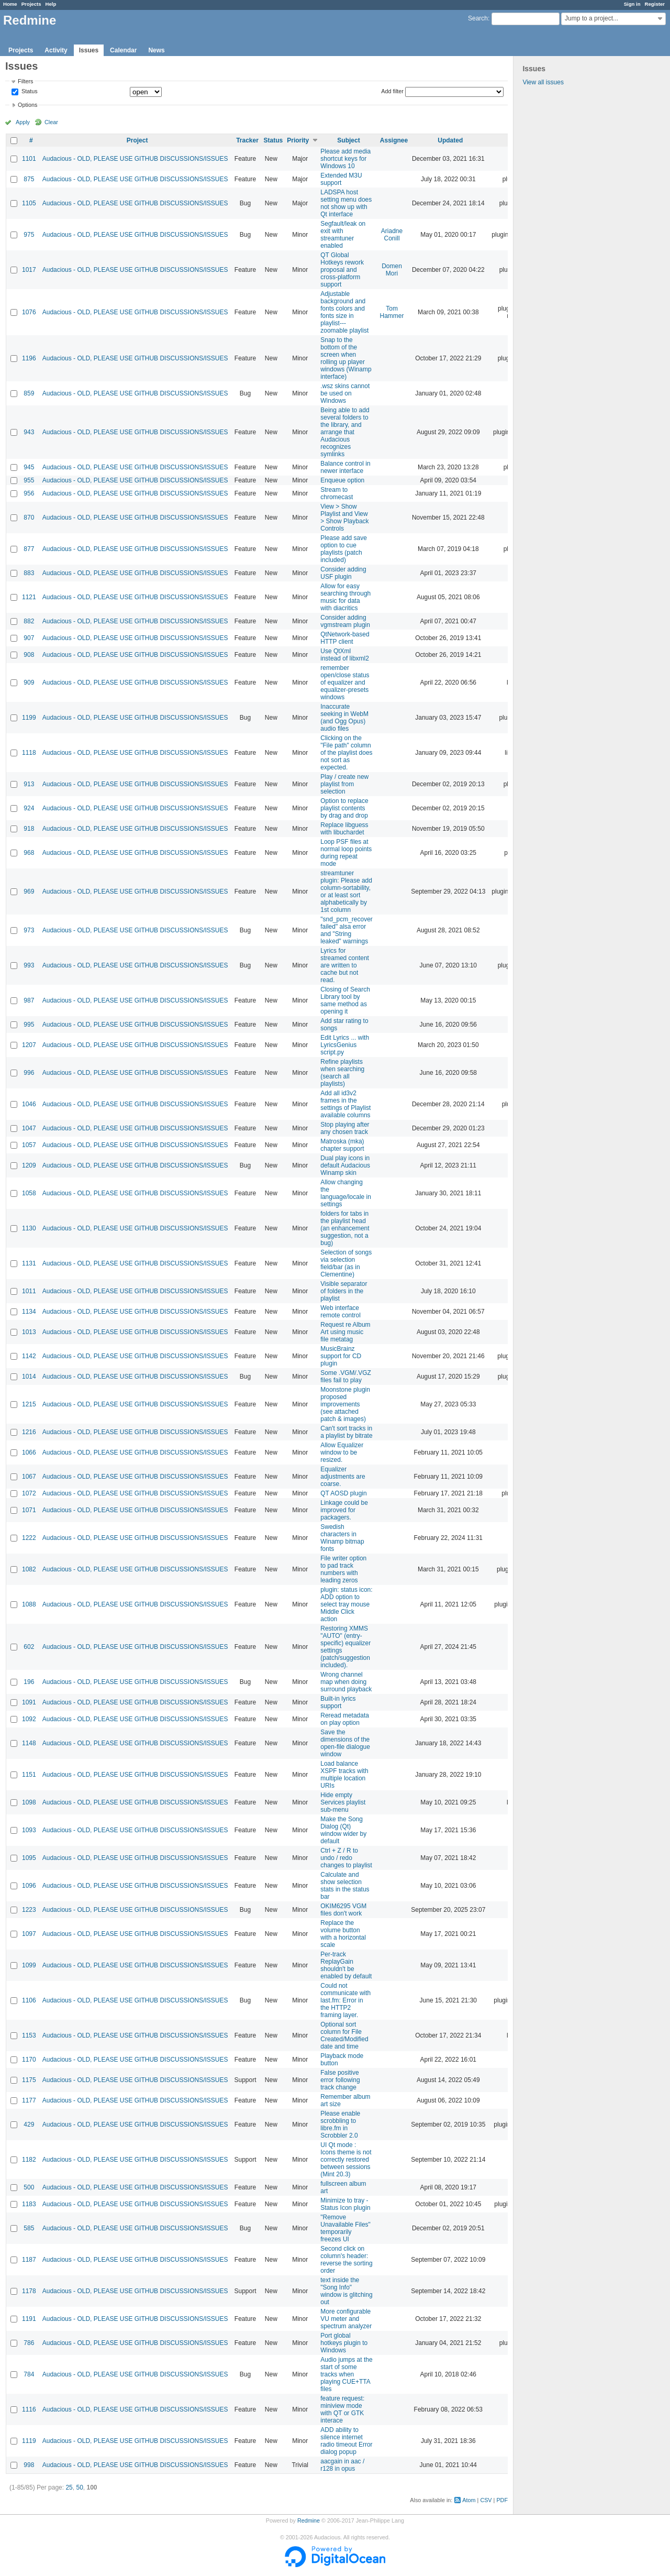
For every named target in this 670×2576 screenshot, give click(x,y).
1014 (29, 1376)
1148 (29, 1743)
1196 (29, 358)
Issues (88, 50)
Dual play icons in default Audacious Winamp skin (345, 1165)
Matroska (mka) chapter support (342, 1145)
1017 (29, 269)
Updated (450, 140)
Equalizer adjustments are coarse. (342, 1477)
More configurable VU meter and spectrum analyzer (346, 2319)
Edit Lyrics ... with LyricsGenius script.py (344, 1045)
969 (29, 891)
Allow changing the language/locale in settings (345, 1193)
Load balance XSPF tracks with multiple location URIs (344, 1774)
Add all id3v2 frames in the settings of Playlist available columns (345, 1104)
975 (29, 234)
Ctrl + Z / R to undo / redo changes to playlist (346, 1858)
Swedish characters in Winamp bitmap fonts (342, 1538)
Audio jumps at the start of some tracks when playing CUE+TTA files (346, 2374)
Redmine (308, 2520)
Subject (348, 140)
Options (27, 105)
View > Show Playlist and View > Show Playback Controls (344, 517)
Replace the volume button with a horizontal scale (343, 1933)
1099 (29, 1965)
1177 (29, 2100)
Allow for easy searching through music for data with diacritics (345, 597)
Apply (23, 122)
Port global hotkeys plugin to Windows (343, 2343)
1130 (29, 1228)
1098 (29, 1802)
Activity (55, 50)
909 (29, 682)
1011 (29, 1291)
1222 (29, 1538)
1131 (29, 1263)
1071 (29, 1510)
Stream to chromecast (336, 493)
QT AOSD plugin (343, 1493)
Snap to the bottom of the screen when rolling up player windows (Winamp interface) (345, 358)
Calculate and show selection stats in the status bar (344, 1885)
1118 (29, 752)
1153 (29, 2035)
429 (29, 2124)
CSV (486, 2500)
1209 (29, 1165)
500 (29, 2187)
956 (29, 493)
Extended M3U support (341, 179)
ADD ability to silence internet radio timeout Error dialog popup (346, 2441)
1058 (29, 1193)
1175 (29, 2080)
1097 (29, 1933)
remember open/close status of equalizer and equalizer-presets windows (344, 682)
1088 (29, 1604)
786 (29, 2343)
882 (29, 621)
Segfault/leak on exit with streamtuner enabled (342, 234)
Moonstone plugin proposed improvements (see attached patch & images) (345, 1404)
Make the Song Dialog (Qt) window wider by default (343, 1830)
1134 (29, 1311)
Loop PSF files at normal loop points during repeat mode (346, 852)
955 (29, 480)
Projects (31, 4)
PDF (502, 2500)
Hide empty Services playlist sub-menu (342, 1802)
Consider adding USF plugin (343, 573)
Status (29, 92)
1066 (29, 1452)
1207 (29, 1045)
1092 (29, 1719)
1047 (29, 1128)
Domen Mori (392, 269)
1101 (29, 158)
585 (29, 2228)
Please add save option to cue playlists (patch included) (343, 549)
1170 (29, 2059)
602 (29, 1646)
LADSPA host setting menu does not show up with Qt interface (346, 203)
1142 (29, 1356)
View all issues (542, 82)
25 (68, 2487)
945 (29, 467)
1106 (29, 2000)
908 (29, 654)
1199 (29, 717)
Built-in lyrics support (337, 1702)
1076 (29, 312)
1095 (29, 1858)
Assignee (394, 140)
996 (29, 1072)
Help (51, 4)
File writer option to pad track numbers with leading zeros (343, 1569)
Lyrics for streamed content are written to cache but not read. (344, 965)
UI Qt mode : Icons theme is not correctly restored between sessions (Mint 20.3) (345, 2159)
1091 (29, 1702)
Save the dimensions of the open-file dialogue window (345, 1743)
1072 (29, 1493)
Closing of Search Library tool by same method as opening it (345, 1000)
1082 (29, 1569)
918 (29, 828)
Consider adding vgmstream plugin (345, 621)
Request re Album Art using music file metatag (345, 1332)
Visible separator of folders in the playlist (343, 1291)
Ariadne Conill (392, 234)
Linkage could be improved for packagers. (344, 1510)
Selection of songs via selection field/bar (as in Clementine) (346, 1263)
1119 (29, 2441)
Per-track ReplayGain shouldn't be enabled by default (346, 1965)
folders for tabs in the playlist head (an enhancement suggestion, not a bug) (344, 1228)
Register (655, 4)
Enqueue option (342, 480)
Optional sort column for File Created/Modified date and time (344, 2035)
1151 (29, 1774)
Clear (51, 122)
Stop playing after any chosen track (344, 1128)
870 (29, 517)
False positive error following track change (340, 2080)
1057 (29, 1145)
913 (29, 784)
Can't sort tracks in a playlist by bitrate (346, 1432)
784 (29, 2374)
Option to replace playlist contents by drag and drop (344, 808)
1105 (29, 203)
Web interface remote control (340, 1311)
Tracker (247, 140)
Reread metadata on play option (344, 1719)
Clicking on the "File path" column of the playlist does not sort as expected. (346, 752)
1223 (29, 1909)
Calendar (123, 50)
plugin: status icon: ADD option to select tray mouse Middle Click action (346, 1604)
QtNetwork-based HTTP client (344, 638)
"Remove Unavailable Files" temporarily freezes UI (345, 2228)
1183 (29, 2204)
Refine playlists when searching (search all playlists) (342, 1072)
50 (79, 2487)
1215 (29, 1404)
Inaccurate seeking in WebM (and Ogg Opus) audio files (344, 717)
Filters (25, 81)
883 (29, 573)
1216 (29, 1432)
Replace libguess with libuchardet (344, 828)
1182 (29, 2159)
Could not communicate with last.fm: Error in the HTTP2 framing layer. (345, 2000)
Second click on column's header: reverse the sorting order (346, 2259)
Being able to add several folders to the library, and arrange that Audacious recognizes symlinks (344, 432)
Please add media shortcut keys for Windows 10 (345, 159)
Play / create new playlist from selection (344, 784)
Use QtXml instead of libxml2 (344, 654)
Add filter (392, 91)
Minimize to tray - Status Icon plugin (345, 2204)
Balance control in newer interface (345, 467)
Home (10, 4)
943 (29, 432)
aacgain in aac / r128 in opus (342, 2465)
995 (29, 1024)
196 (29, 1682)
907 (29, 638)
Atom (468, 2500)
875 (29, 179)
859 (29, 393)
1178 (29, 2291)
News (156, 50)
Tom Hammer (392, 312)
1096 (29, 1885)
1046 (29, 1104)
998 (29, 2465)
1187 (29, 2259)
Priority (298, 140)
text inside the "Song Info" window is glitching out (346, 2291)
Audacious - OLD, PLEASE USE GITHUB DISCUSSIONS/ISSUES (135, 158)
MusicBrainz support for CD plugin (340, 1356)
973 (29, 930)
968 (29, 852)
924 (29, 808)
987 (29, 1000)
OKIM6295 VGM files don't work (343, 1909)
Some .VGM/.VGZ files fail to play (345, 1376)
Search (478, 18)
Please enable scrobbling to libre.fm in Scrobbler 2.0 (340, 2124)
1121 (29, 597)
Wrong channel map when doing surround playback (346, 1682)
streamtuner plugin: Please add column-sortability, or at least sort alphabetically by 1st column (346, 891)
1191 (29, 2318)
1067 (29, 1476)
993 (29, 965)
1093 (29, 1830)
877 (29, 549)
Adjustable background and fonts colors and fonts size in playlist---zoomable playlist (344, 312)
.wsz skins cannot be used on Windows (345, 393)
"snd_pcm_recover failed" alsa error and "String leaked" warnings (346, 930)
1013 (29, 1332)
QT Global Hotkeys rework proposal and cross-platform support (342, 269)
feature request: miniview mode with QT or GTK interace (342, 2409)
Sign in (632, 4)
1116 (29, 2409)
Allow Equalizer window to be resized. (341, 1452)
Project (137, 140)
